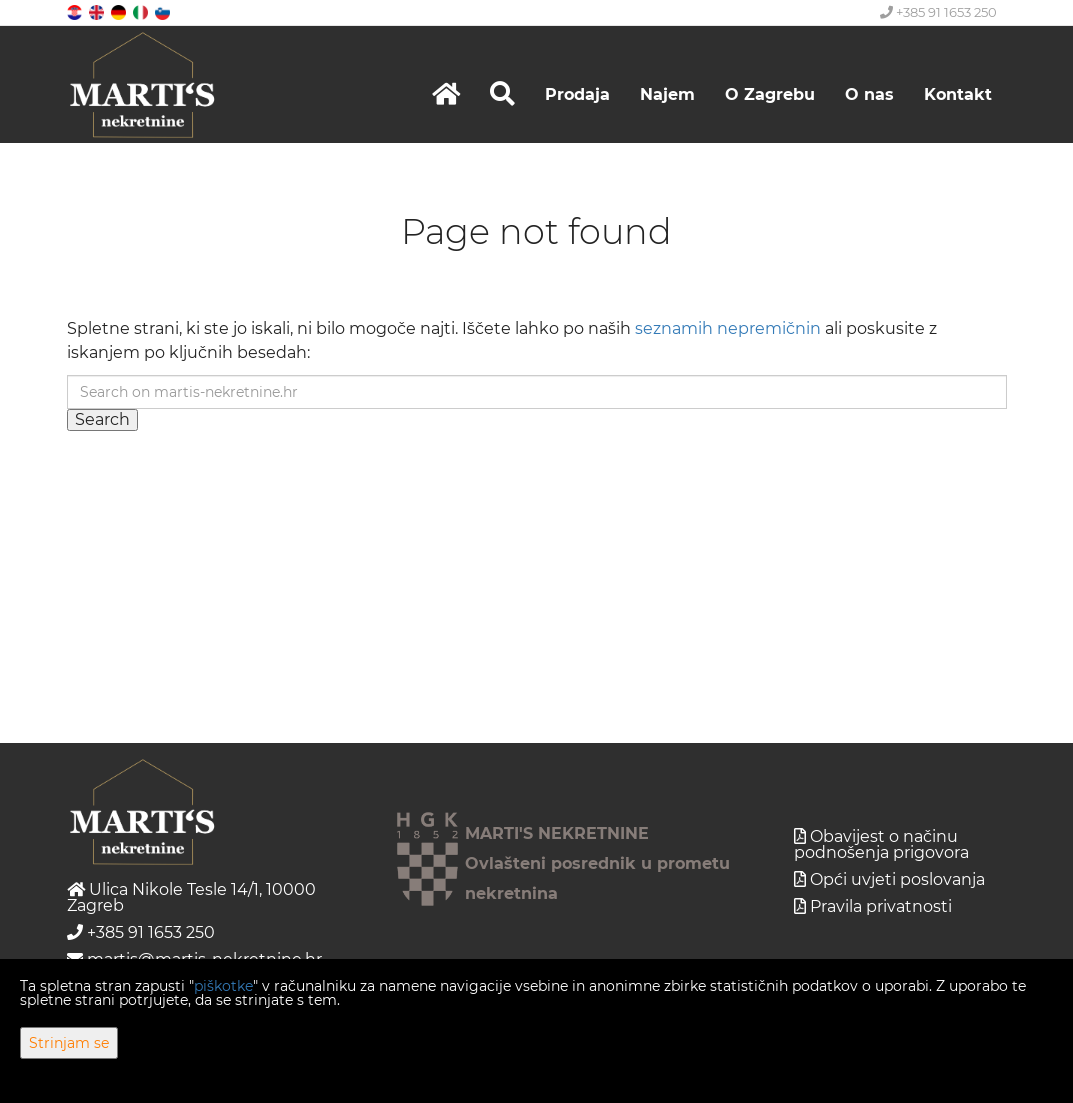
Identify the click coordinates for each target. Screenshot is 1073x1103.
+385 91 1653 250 (938, 12)
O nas (869, 94)
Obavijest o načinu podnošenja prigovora (881, 844)
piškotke (223, 986)
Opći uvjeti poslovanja (897, 879)
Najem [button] (667, 94)
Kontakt (958, 94)
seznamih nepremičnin (728, 328)
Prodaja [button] (577, 94)
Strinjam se (69, 1043)
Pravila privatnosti (881, 906)
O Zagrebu (770, 94)
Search (102, 419)
